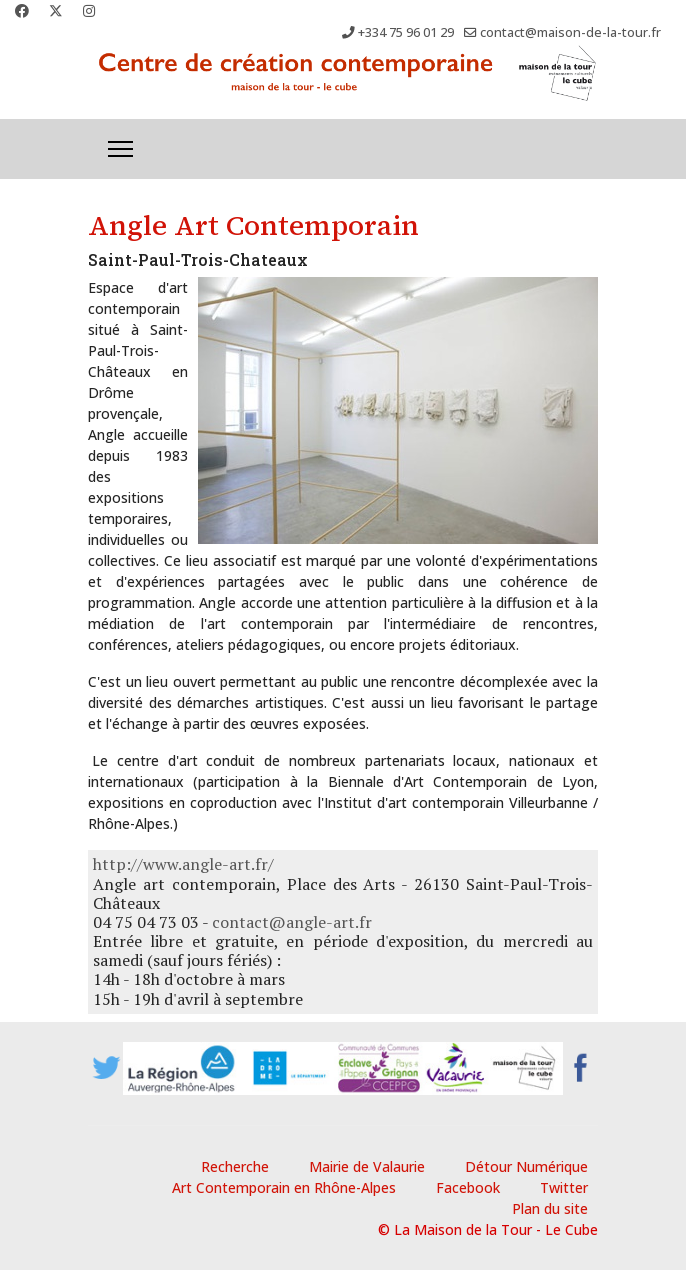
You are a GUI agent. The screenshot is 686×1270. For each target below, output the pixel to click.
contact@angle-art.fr (292, 922)
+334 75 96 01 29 (406, 32)
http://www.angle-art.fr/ (183, 864)
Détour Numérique (526, 1166)
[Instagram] (89, 10)
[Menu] (120, 149)
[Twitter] (56, 10)
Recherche (235, 1166)
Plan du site (550, 1208)
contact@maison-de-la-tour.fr (570, 32)
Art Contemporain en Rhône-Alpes (284, 1187)
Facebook (468, 1187)
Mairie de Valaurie (367, 1166)
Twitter (564, 1187)
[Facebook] (22, 10)
